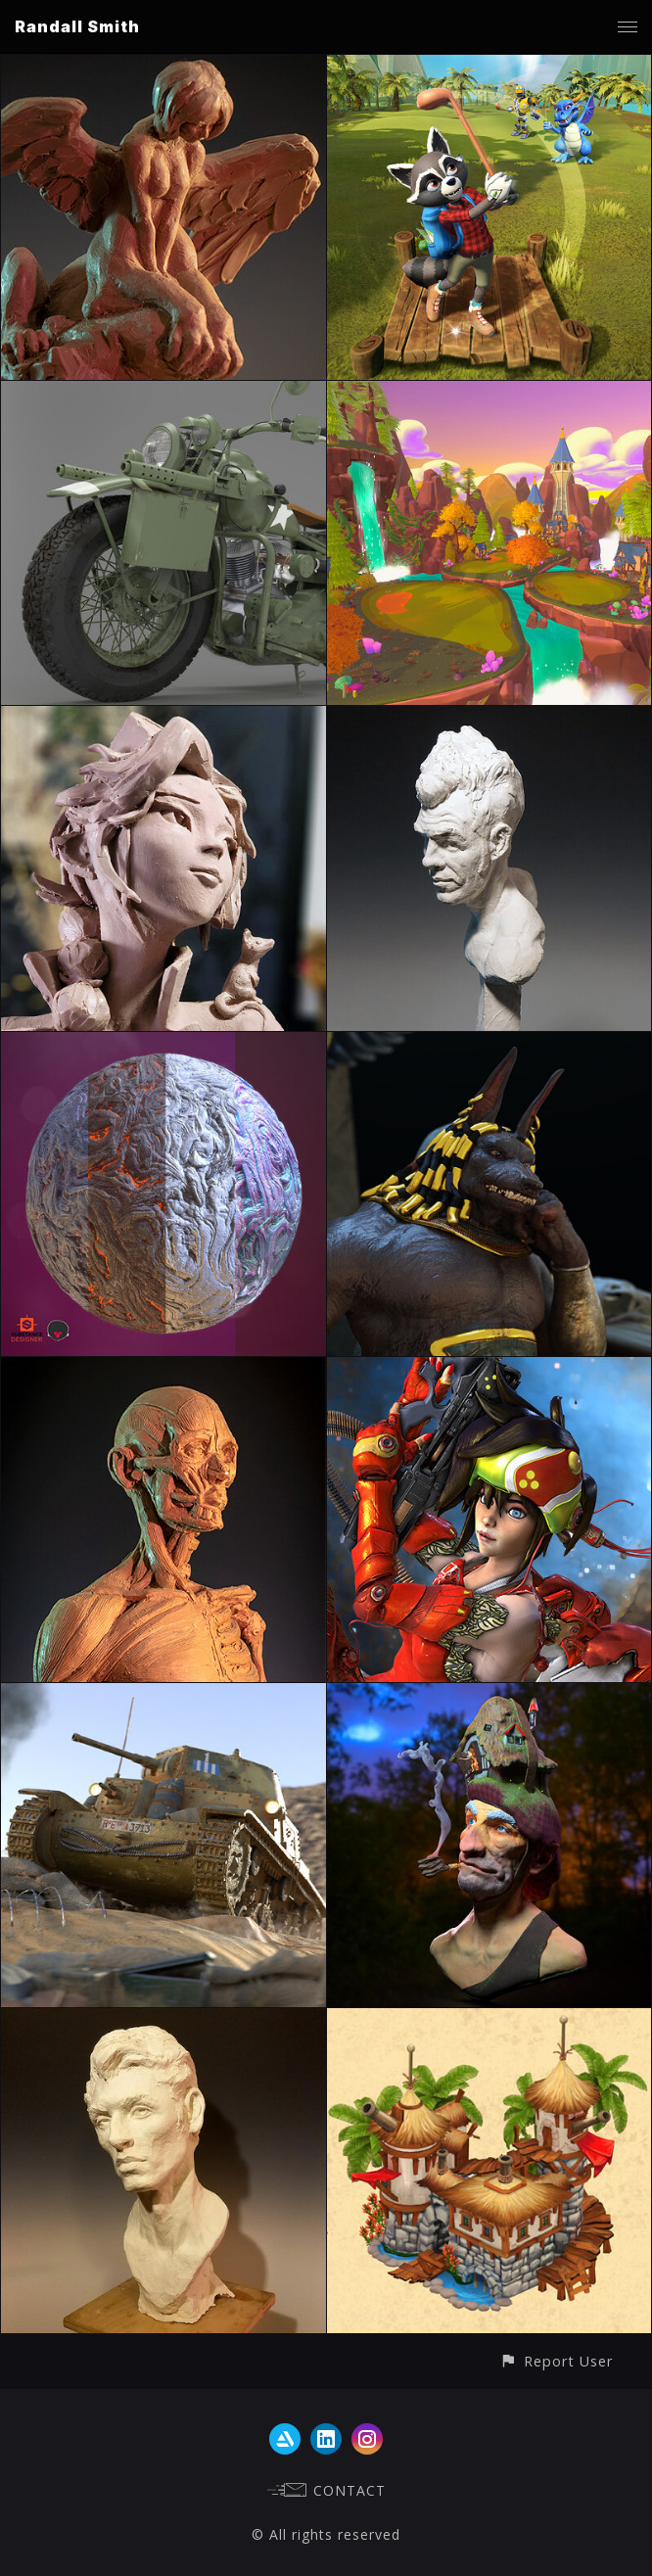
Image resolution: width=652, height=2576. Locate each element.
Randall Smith (77, 26)
